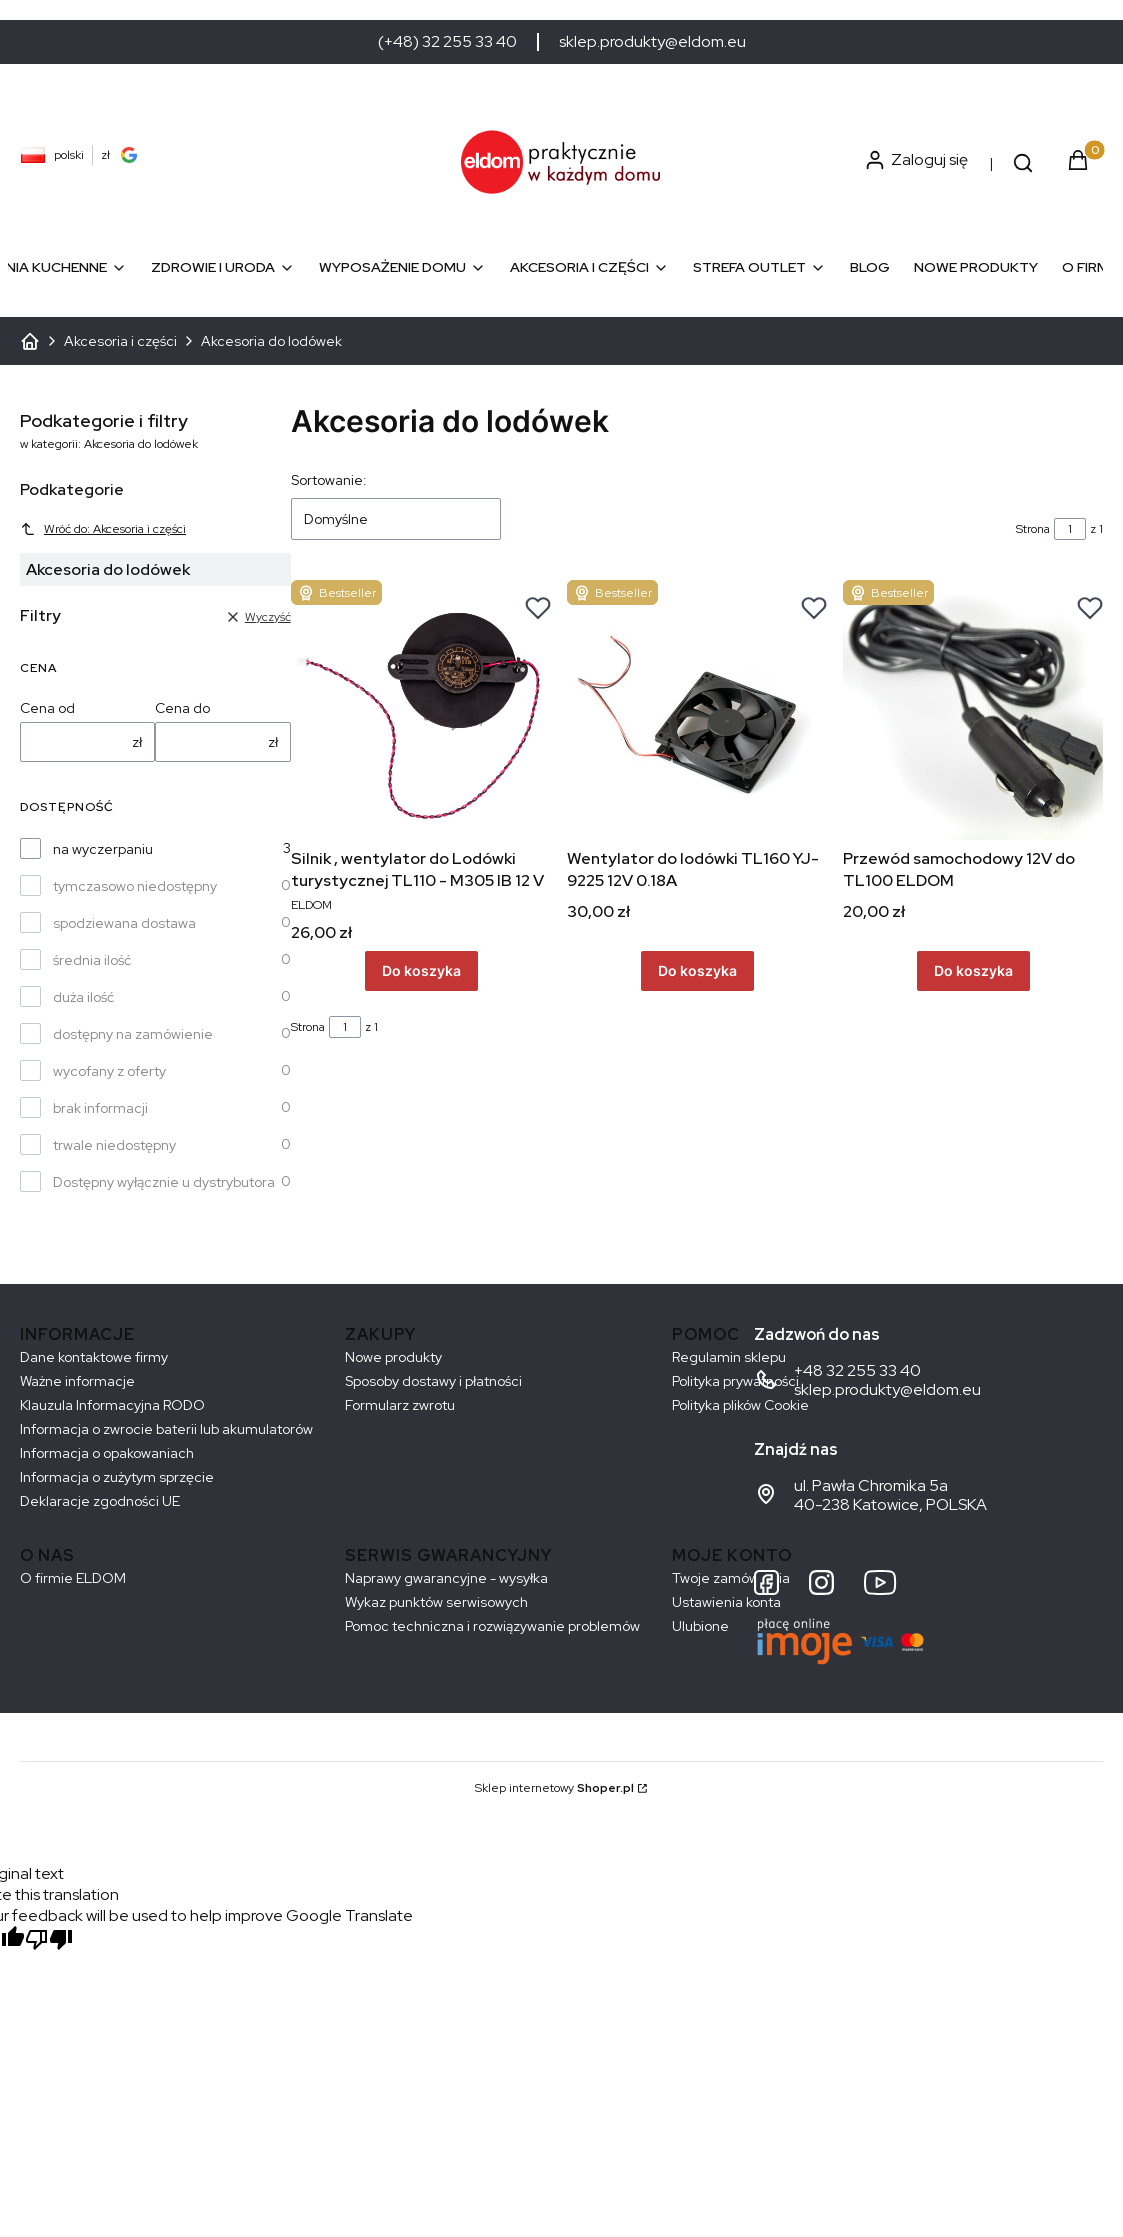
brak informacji (100, 1108)
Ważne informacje (77, 1381)
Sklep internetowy (554, 1788)
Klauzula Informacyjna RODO (112, 1405)
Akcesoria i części (120, 341)
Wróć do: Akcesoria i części (103, 529)
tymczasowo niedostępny (135, 886)
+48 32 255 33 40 (857, 1370)
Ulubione (700, 1626)
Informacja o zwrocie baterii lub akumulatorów (166, 1429)
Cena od (47, 708)
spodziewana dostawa (124, 923)
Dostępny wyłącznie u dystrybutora (164, 1182)
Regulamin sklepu (729, 1357)
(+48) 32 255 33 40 (447, 42)
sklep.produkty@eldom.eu (652, 42)
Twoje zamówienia (731, 1578)
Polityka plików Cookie (740, 1405)
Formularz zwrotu (400, 1405)
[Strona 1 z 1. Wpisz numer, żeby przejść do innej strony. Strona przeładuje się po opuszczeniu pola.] (1070, 529)
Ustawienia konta (726, 1602)
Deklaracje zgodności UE (100, 1501)
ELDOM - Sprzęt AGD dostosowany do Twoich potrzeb (30, 341)
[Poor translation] (49, 1941)
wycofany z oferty (109, 1071)
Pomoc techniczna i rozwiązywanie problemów (492, 1626)
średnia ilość (92, 960)
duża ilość (83, 997)
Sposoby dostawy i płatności (433, 1381)
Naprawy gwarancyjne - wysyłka (446, 1578)
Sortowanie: (329, 480)
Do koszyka (420, 971)
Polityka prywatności (735, 1381)
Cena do (182, 708)
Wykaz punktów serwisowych (436, 1602)
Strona (1033, 529)
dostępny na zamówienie (133, 1034)
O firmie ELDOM (73, 1578)
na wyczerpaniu (103, 849)
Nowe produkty (393, 1357)
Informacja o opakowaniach (107, 1453)
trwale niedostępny (114, 1145)
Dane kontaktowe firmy (94, 1357)
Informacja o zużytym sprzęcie (117, 1477)
